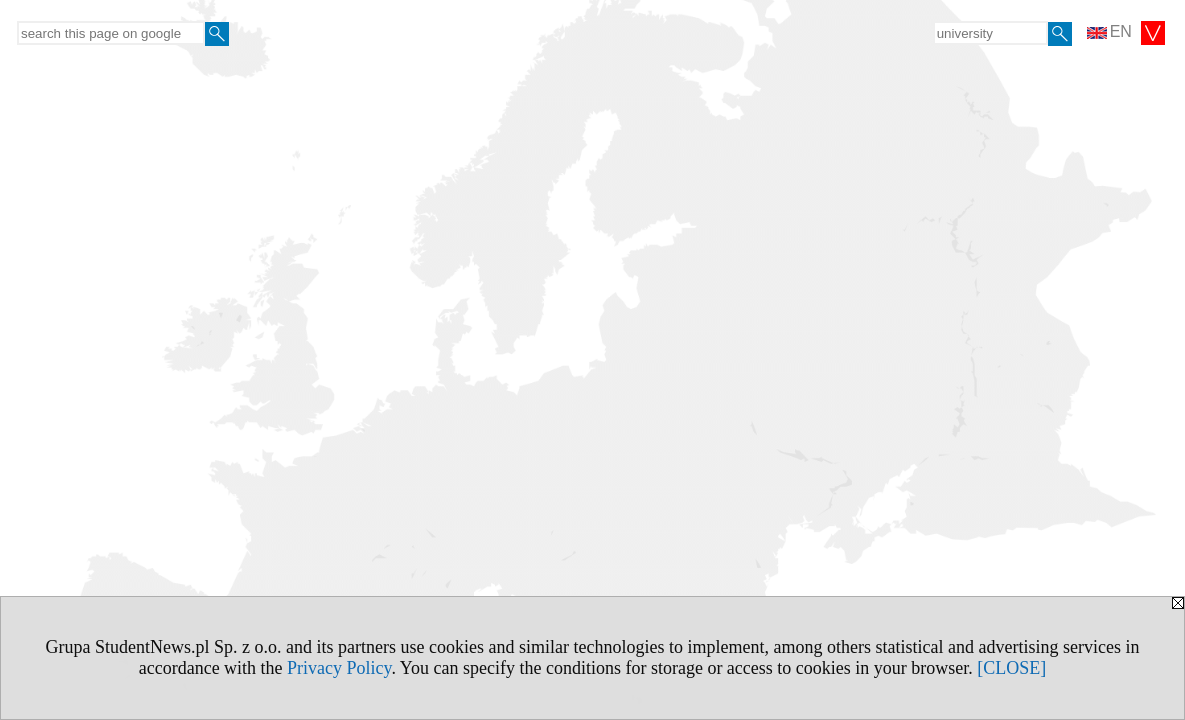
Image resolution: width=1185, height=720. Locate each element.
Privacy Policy (339, 668)
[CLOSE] (1011, 668)
